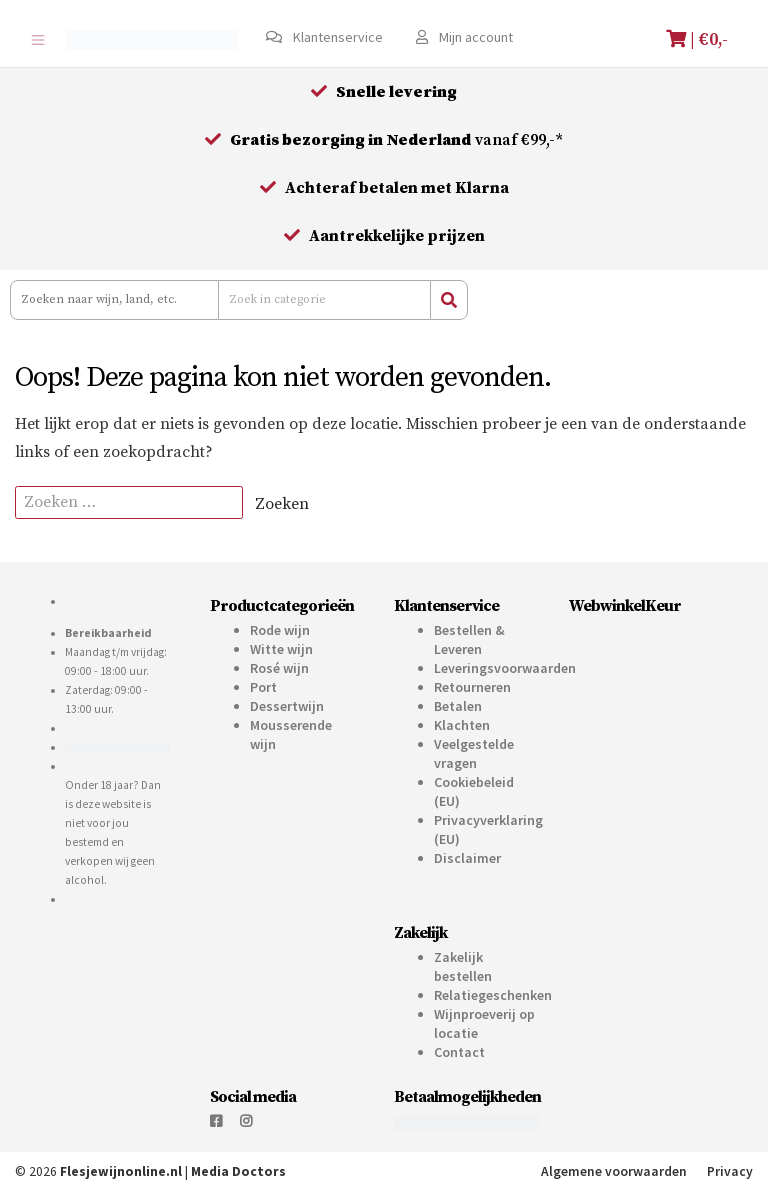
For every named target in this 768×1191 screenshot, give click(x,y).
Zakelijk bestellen (463, 966)
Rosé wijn (279, 668)
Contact (459, 1052)
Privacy (730, 1171)
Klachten (462, 725)
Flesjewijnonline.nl (121, 1171)
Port (263, 687)
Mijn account (464, 37)
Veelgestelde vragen (474, 753)
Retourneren (472, 687)
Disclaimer (467, 858)
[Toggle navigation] (37, 39)
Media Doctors (238, 1171)
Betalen (458, 706)
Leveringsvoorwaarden (505, 668)
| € (699, 39)
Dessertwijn (287, 706)
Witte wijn (281, 649)
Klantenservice (324, 37)
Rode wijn (280, 630)
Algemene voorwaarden (614, 1171)
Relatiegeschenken (493, 995)
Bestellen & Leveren (469, 639)
